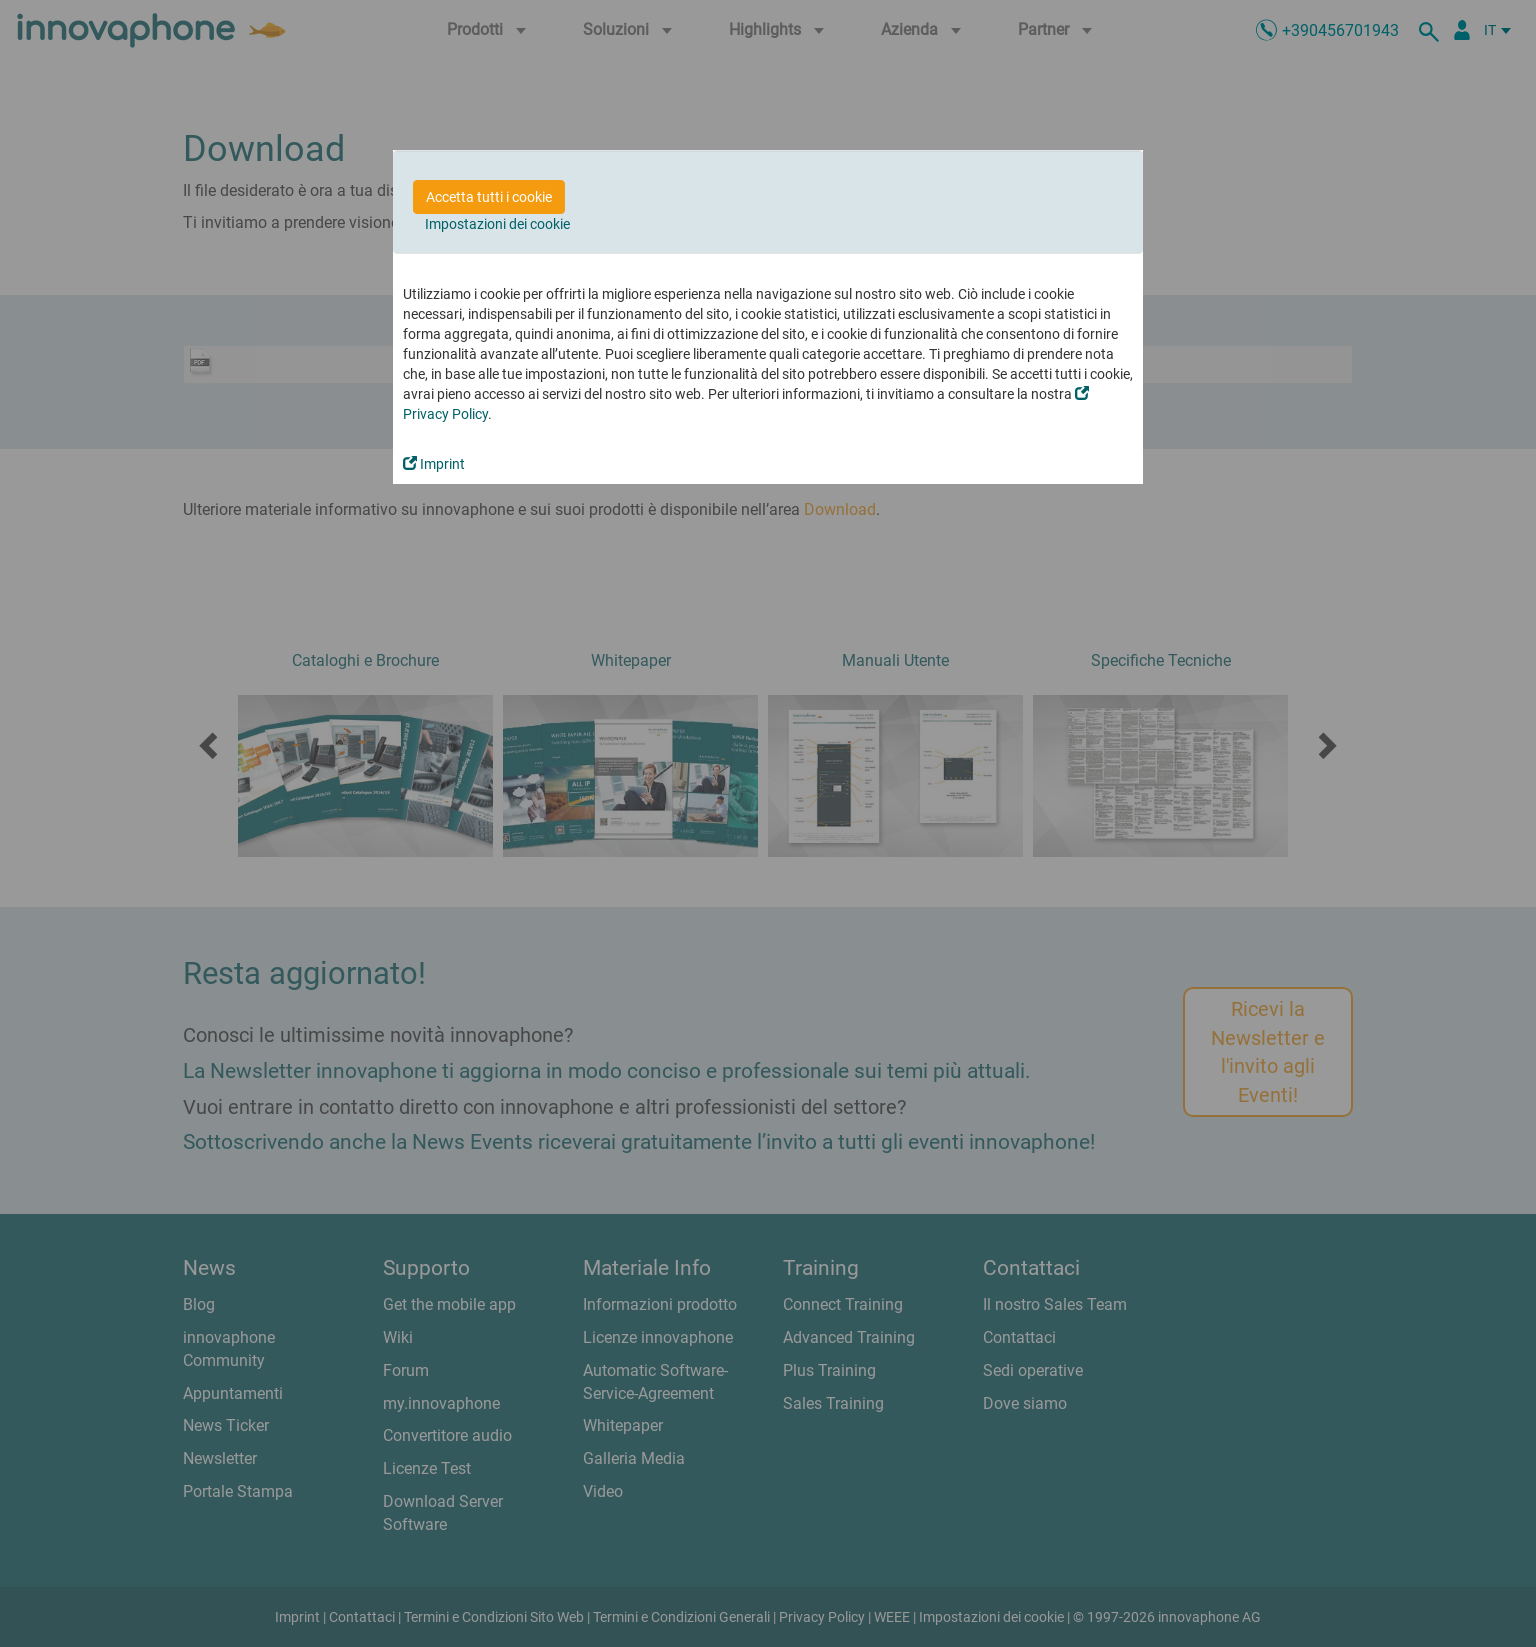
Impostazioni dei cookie (497, 224)
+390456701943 (1340, 30)
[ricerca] (1432, 30)
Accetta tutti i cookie (489, 197)
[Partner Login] (1462, 30)
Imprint (434, 464)
